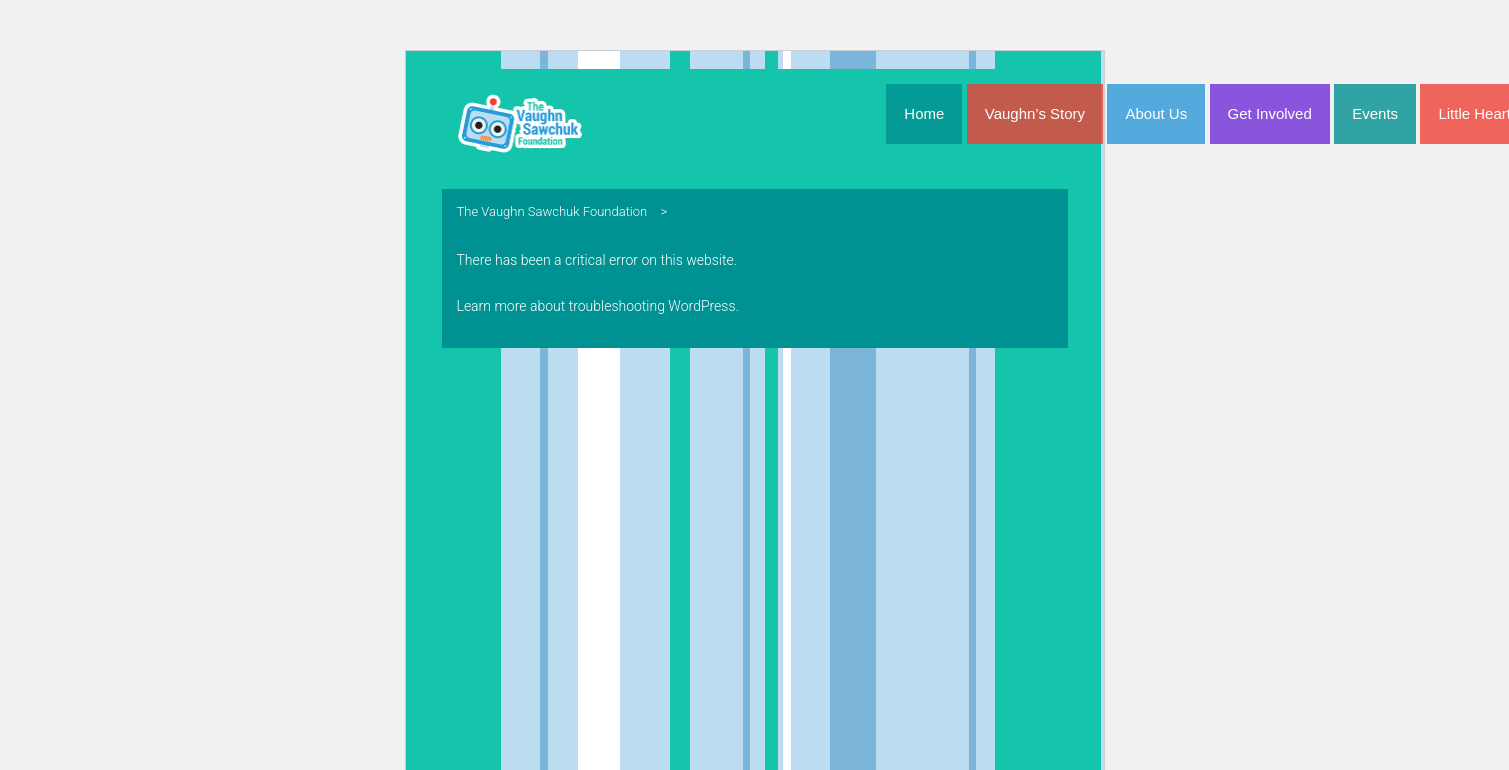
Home (924, 113)
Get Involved (1270, 113)
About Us (1156, 113)
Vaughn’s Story (1035, 113)
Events (1375, 113)
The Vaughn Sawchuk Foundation (552, 211)
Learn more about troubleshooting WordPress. (598, 306)
